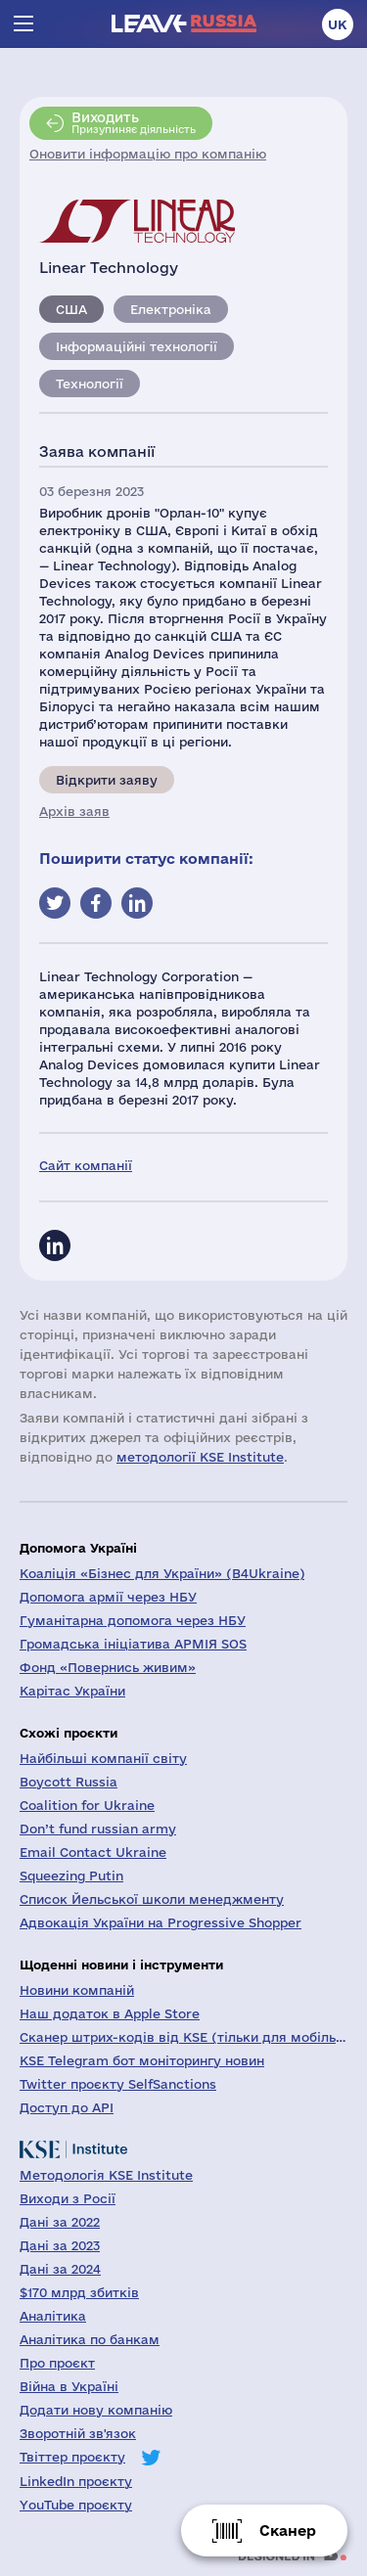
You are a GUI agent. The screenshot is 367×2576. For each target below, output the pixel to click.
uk (337, 24)
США (71, 309)
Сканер (287, 2530)
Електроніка (170, 309)
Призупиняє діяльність (133, 122)
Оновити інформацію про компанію (147, 153)
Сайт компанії (85, 1165)
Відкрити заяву (107, 780)
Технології (89, 383)
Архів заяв (74, 811)
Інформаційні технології (136, 346)
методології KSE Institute (200, 1457)
